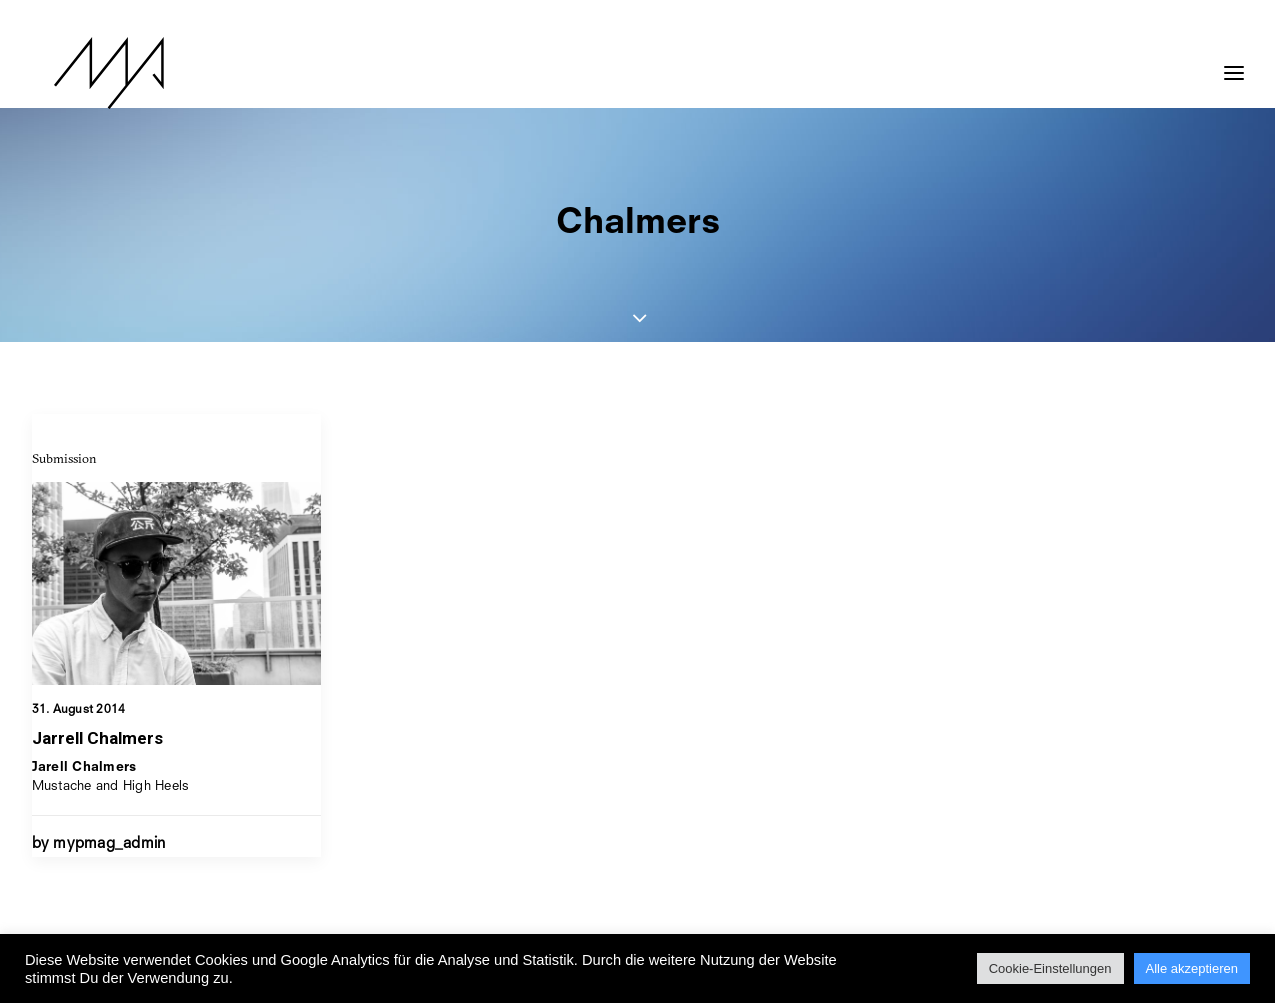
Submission (64, 458)
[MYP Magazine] (87, 73)
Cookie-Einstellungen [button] (1050, 968)
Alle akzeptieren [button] (1192, 968)
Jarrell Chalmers (97, 738)
